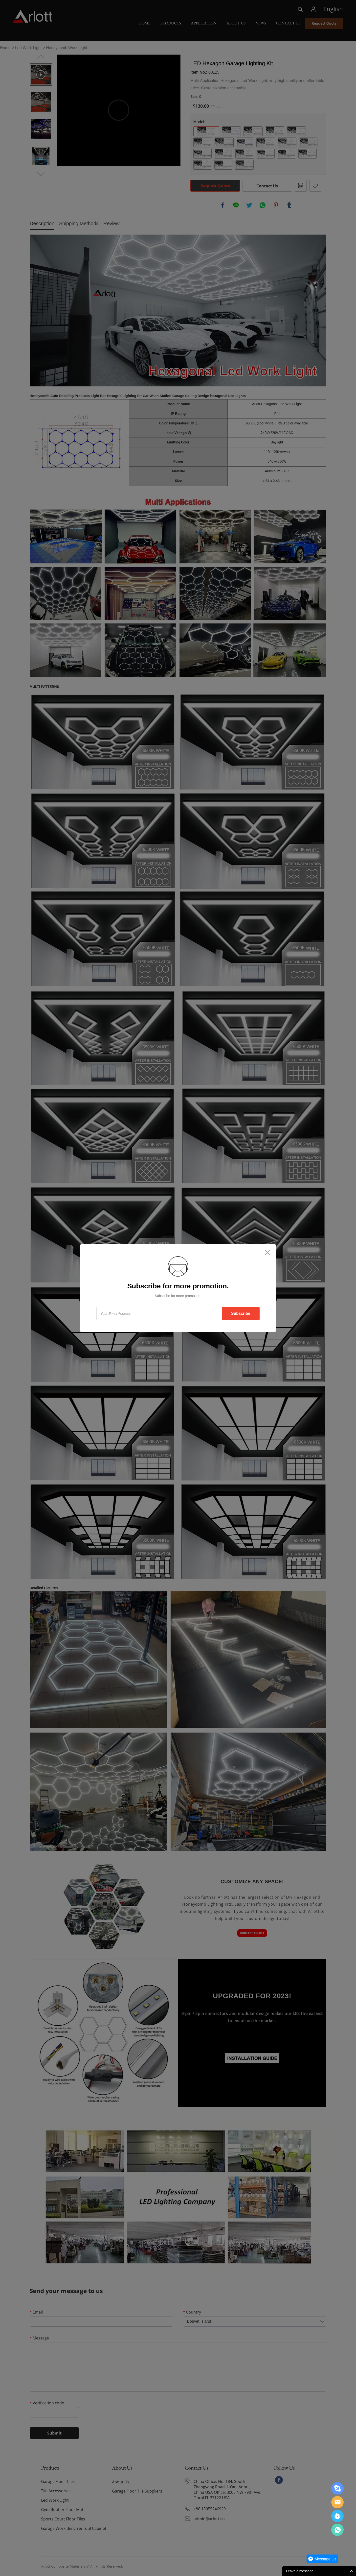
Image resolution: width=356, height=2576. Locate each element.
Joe (337, 2488)
